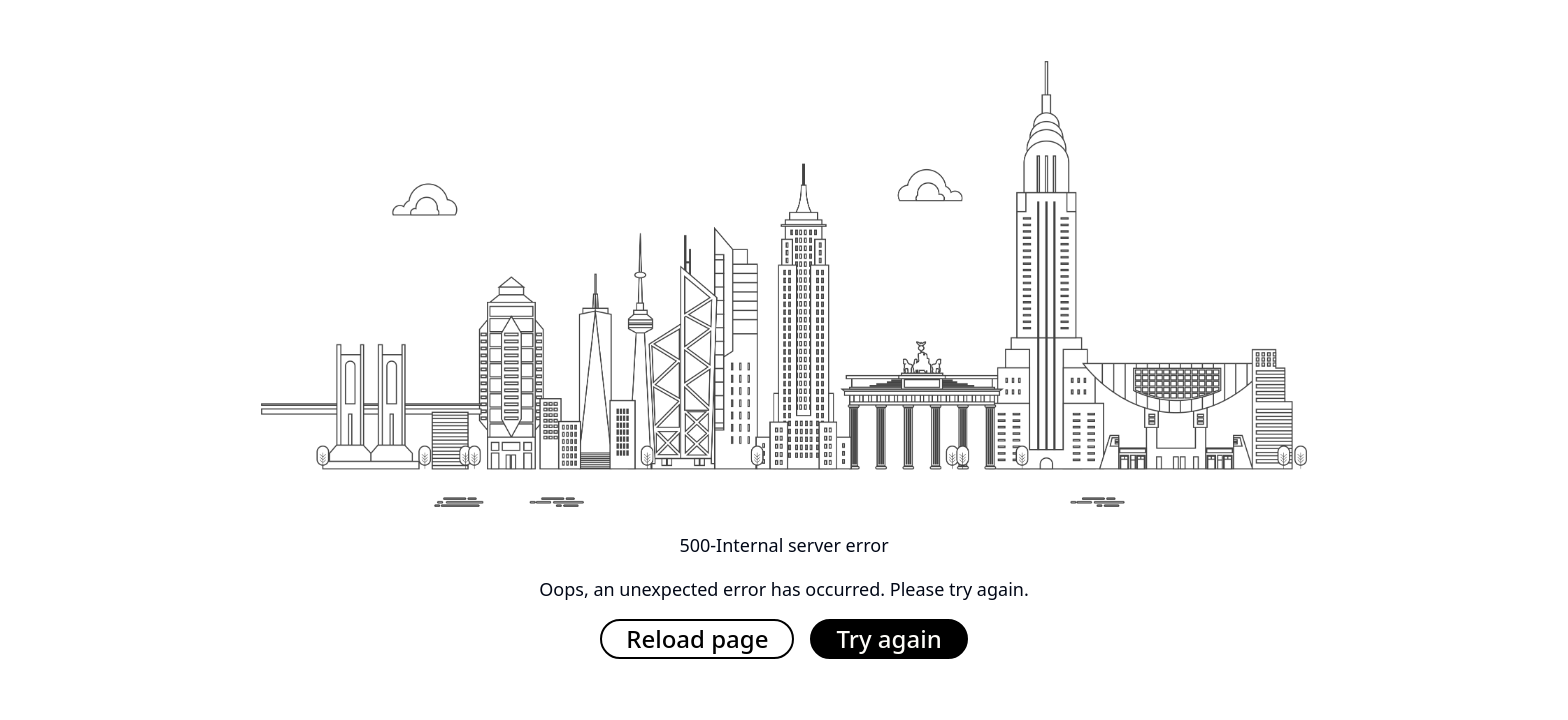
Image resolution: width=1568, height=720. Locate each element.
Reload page (697, 638)
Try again (888, 638)
